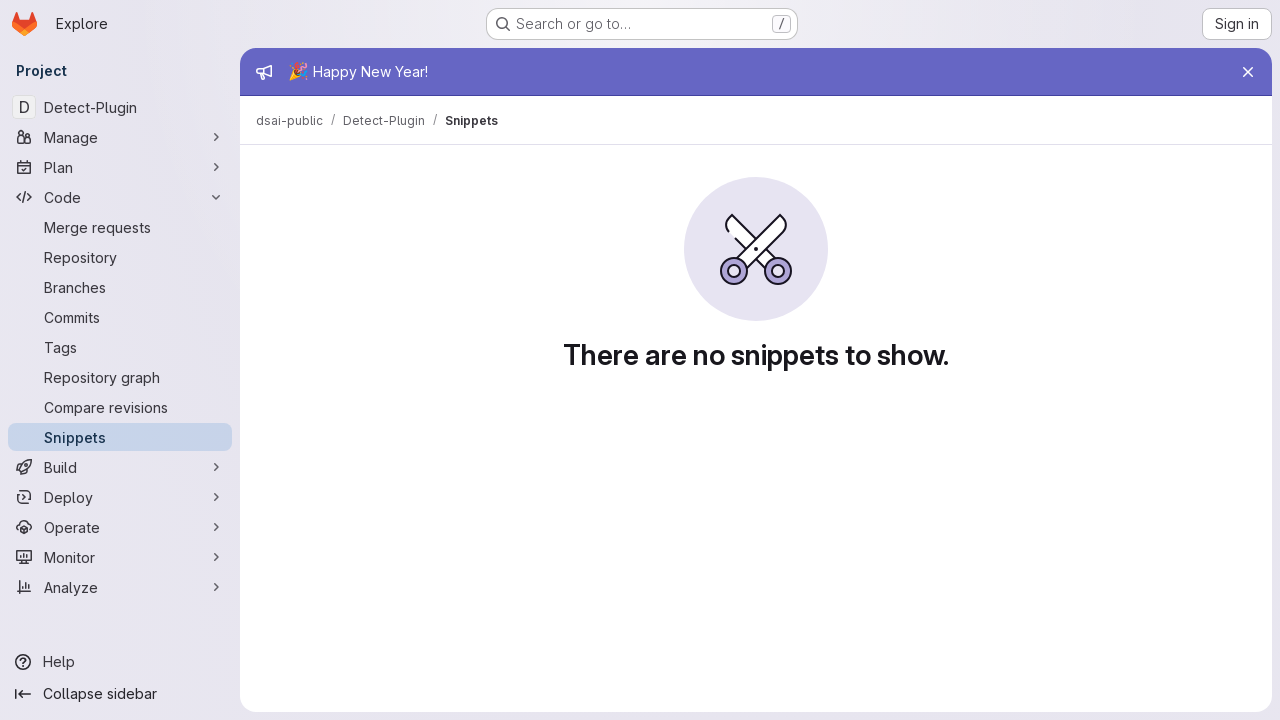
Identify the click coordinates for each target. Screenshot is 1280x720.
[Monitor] (120, 557)
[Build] (120, 467)
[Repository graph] (120, 377)
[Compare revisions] (120, 407)
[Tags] (120, 347)
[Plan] (120, 167)
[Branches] (120, 287)
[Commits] (120, 317)
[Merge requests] (120, 227)
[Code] (120, 197)
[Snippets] (120, 437)
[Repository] (120, 257)
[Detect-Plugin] (120, 107)
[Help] (120, 662)
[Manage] (120, 137)
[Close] (1248, 72)
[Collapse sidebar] (120, 694)
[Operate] (120, 527)
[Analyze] (120, 587)
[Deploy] (120, 497)
